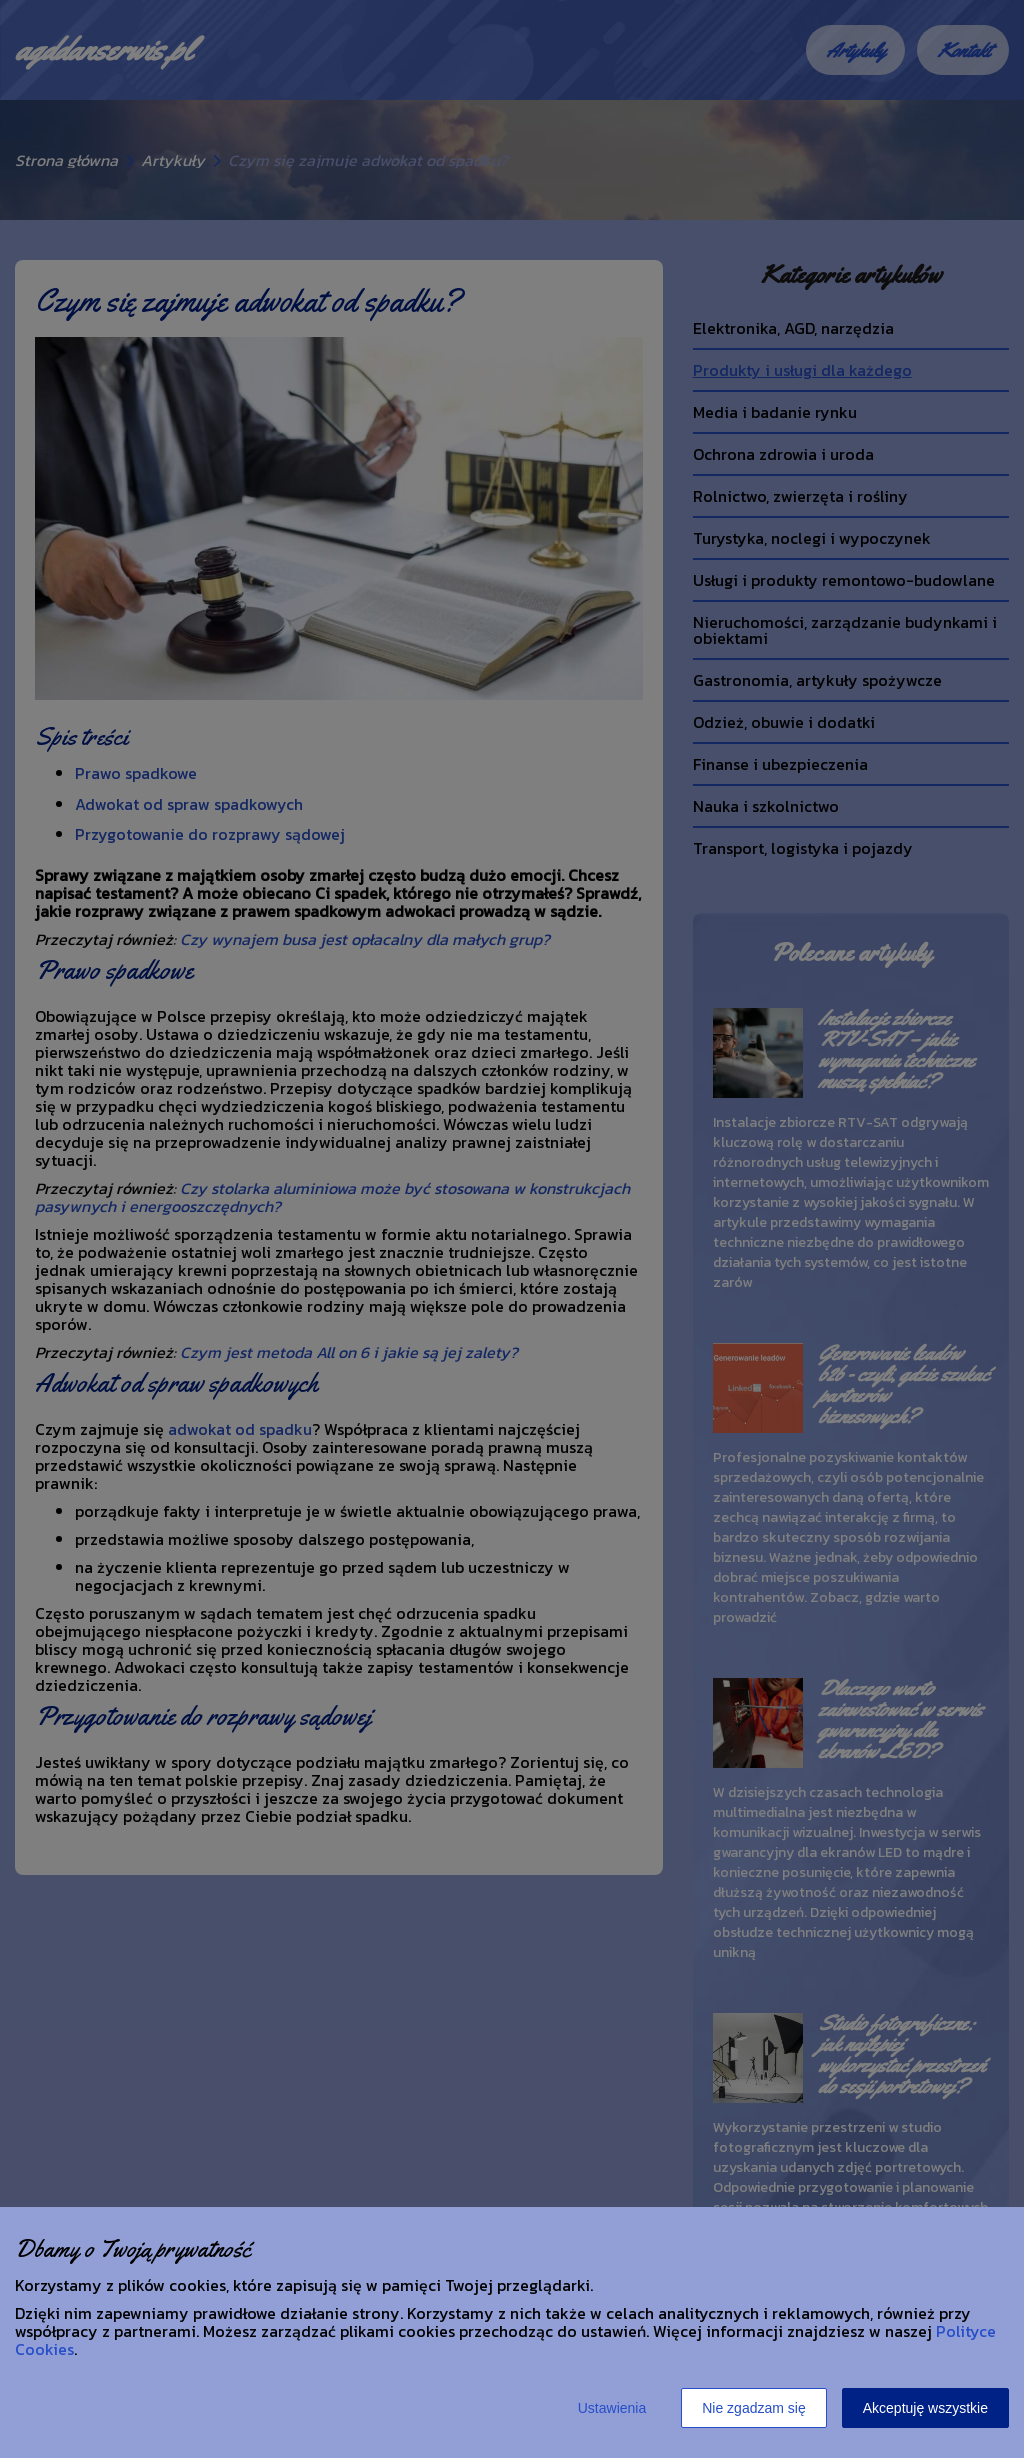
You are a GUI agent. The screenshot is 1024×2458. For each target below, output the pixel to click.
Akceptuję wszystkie (925, 2408)
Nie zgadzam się (754, 2408)
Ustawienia (612, 2408)
